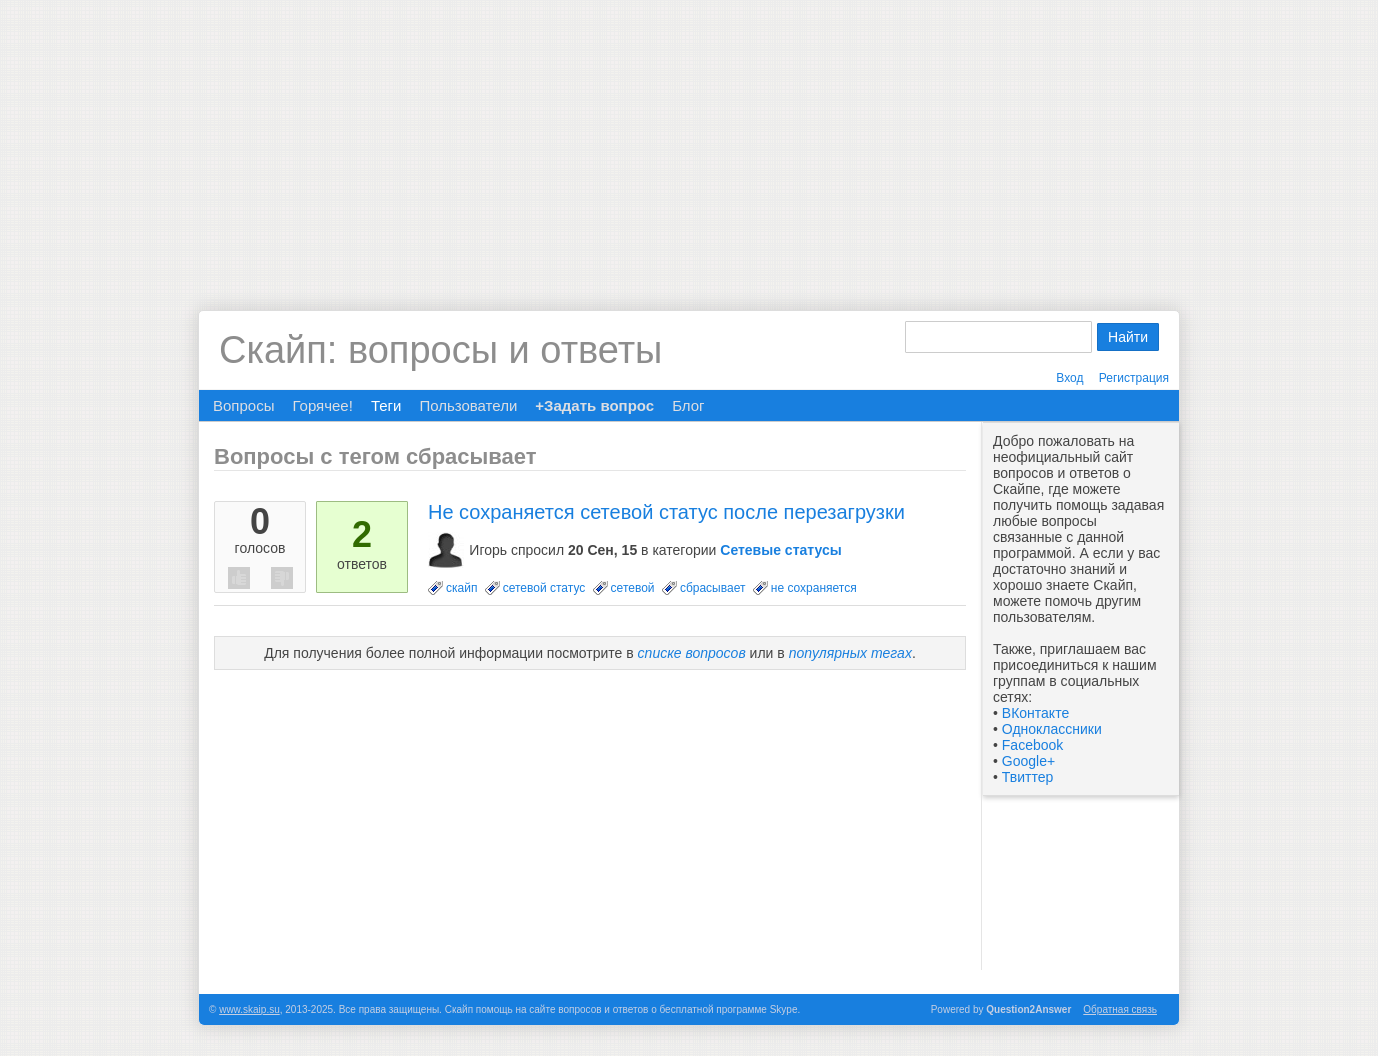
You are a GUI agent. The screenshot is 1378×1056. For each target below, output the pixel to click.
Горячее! (322, 405)
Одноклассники (1052, 729)
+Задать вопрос (594, 405)
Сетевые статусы (780, 550)
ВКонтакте (1035, 713)
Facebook (1032, 745)
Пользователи (468, 405)
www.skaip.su (249, 1009)
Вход (1069, 378)
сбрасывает (713, 588)
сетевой (633, 588)
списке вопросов (692, 653)
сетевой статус (544, 588)
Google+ (1028, 761)
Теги (386, 405)
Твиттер (1027, 777)
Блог (688, 405)
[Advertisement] (689, 140)
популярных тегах (850, 653)
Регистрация (1134, 378)
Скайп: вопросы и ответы (440, 350)
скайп (461, 588)
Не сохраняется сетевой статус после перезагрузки (666, 512)
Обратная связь (1120, 1009)
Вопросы (243, 405)
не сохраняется (814, 588)
